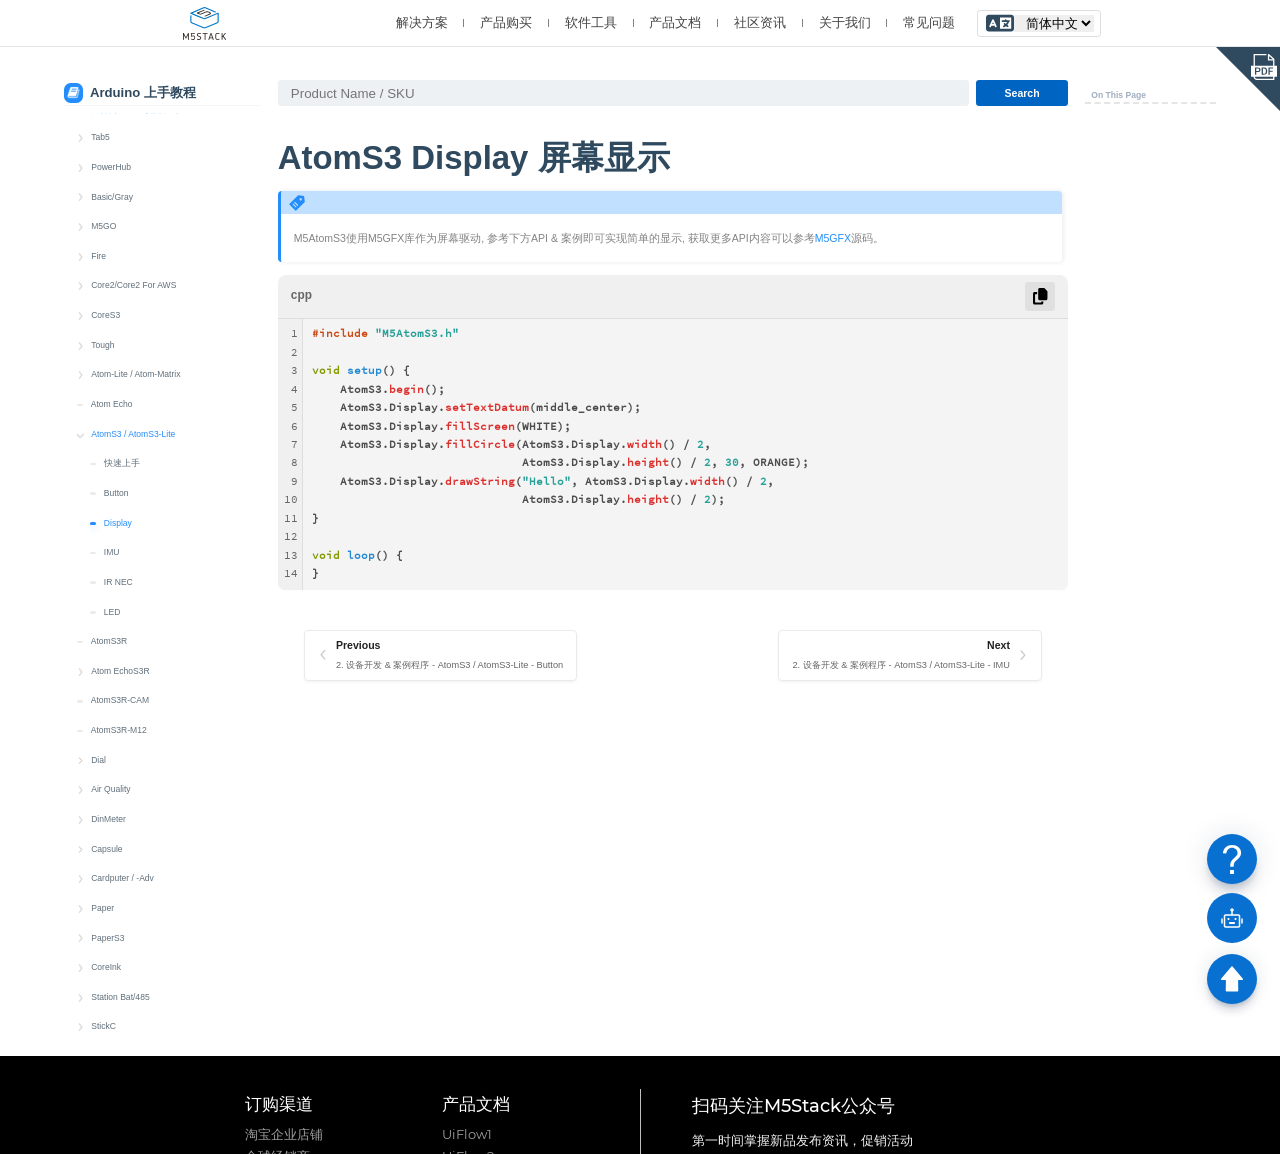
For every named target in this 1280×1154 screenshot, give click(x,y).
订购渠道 (279, 1103)
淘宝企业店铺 (284, 1134)
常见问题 (929, 22)
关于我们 (845, 22)
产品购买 (506, 22)
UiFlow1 (467, 1134)
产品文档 (675, 22)
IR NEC (118, 460)
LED (112, 490)
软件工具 (591, 22)
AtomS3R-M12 (119, 608)
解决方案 (422, 22)
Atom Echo (112, 282)
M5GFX (833, 238)
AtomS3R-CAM (120, 578)
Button (116, 371)
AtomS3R (109, 519)
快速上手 (122, 341)
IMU (112, 430)
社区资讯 (760, 22)
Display (118, 401)
